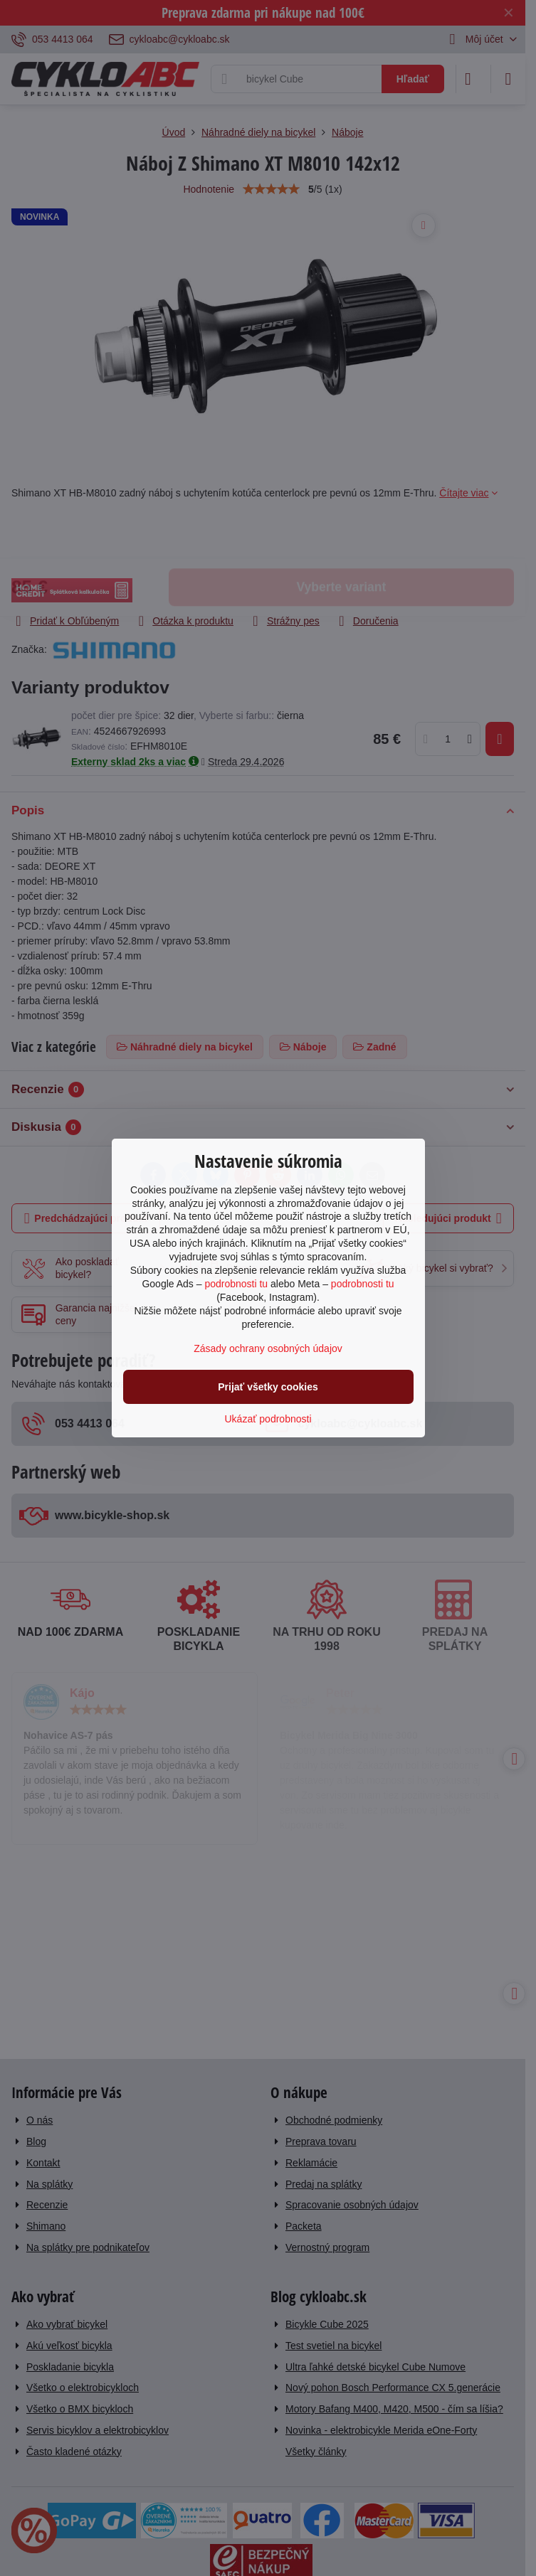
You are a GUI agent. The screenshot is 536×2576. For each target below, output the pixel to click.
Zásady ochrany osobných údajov (268, 1348)
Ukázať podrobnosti (268, 1419)
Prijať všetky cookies (268, 1387)
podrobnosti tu (236, 1283)
